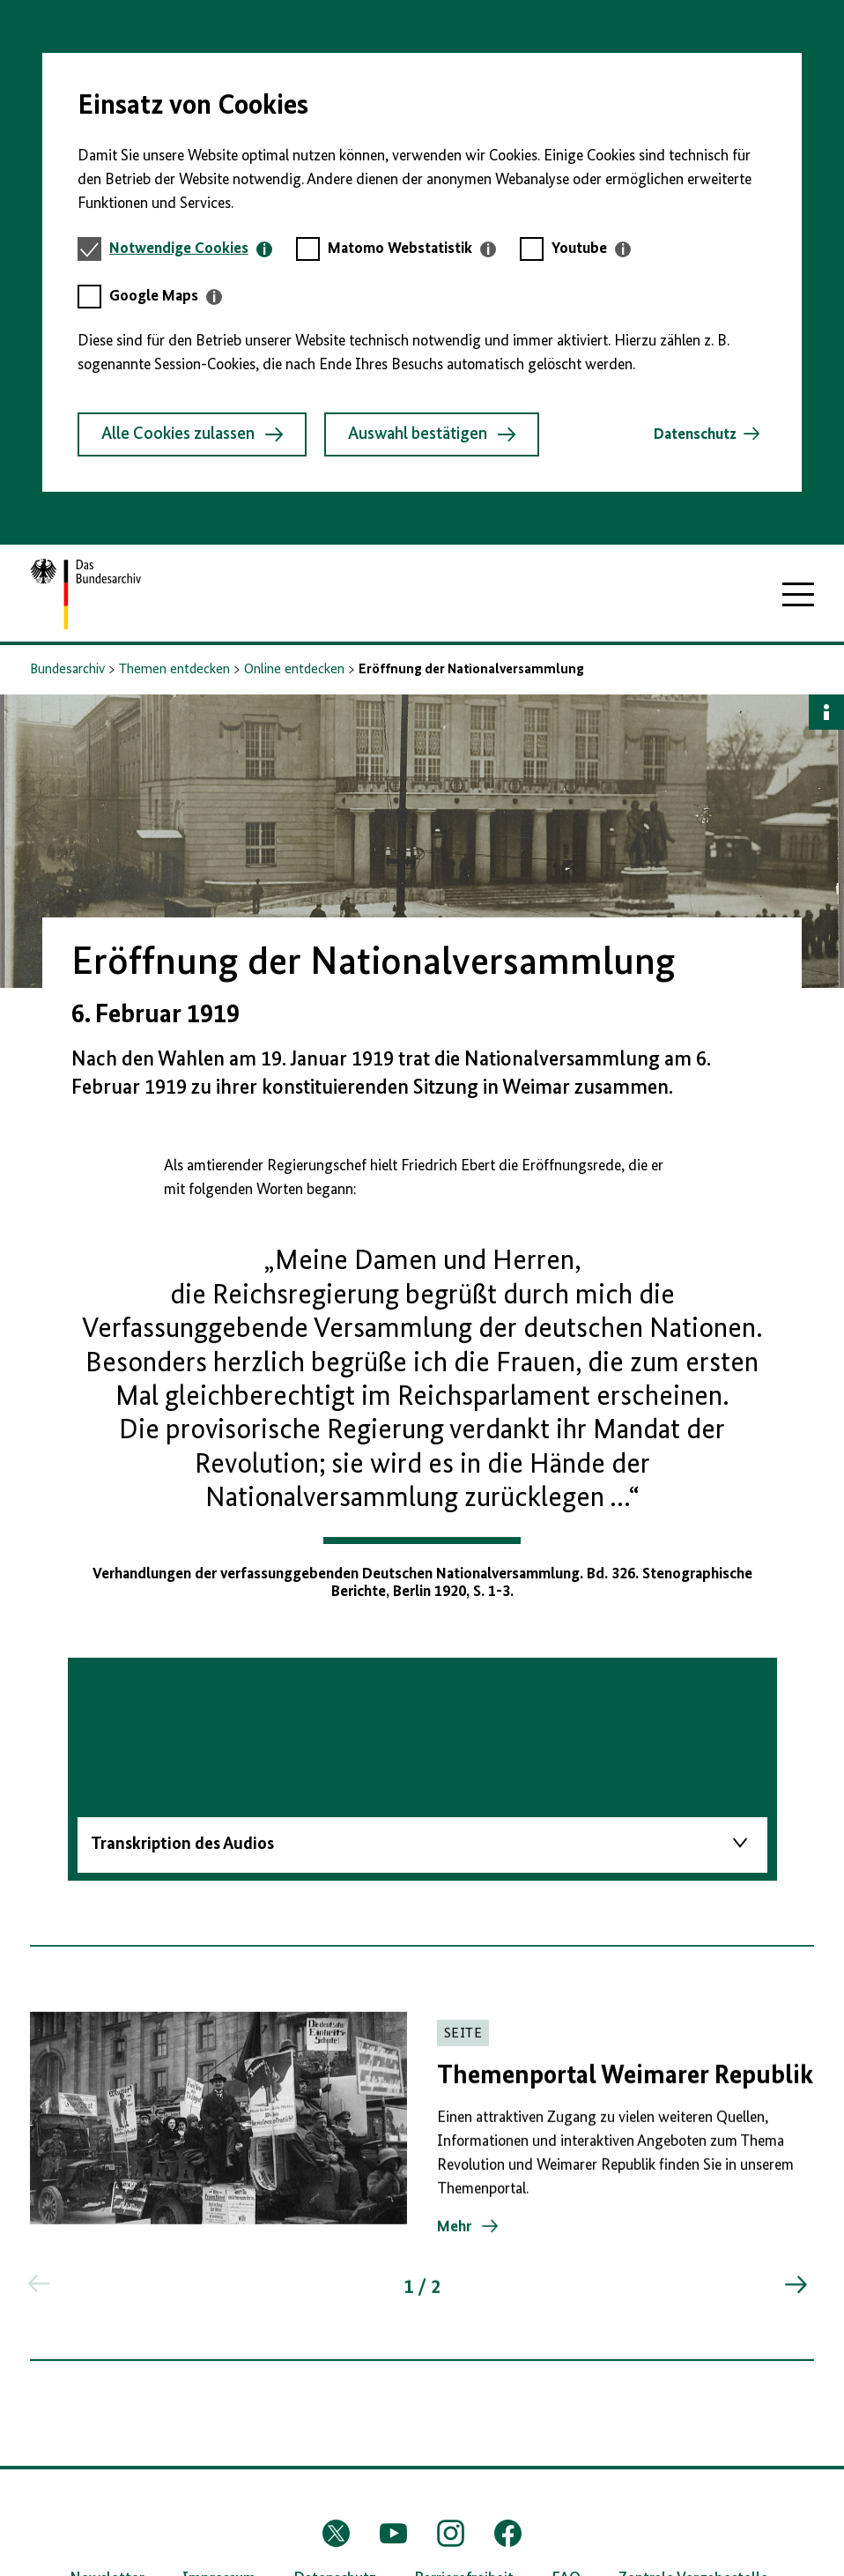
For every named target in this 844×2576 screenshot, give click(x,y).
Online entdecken (294, 670)
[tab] (190, 249)
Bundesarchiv (67, 670)
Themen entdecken (174, 670)
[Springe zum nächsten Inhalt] (794, 2289)
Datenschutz (695, 434)
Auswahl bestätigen (431, 434)
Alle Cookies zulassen (192, 434)
